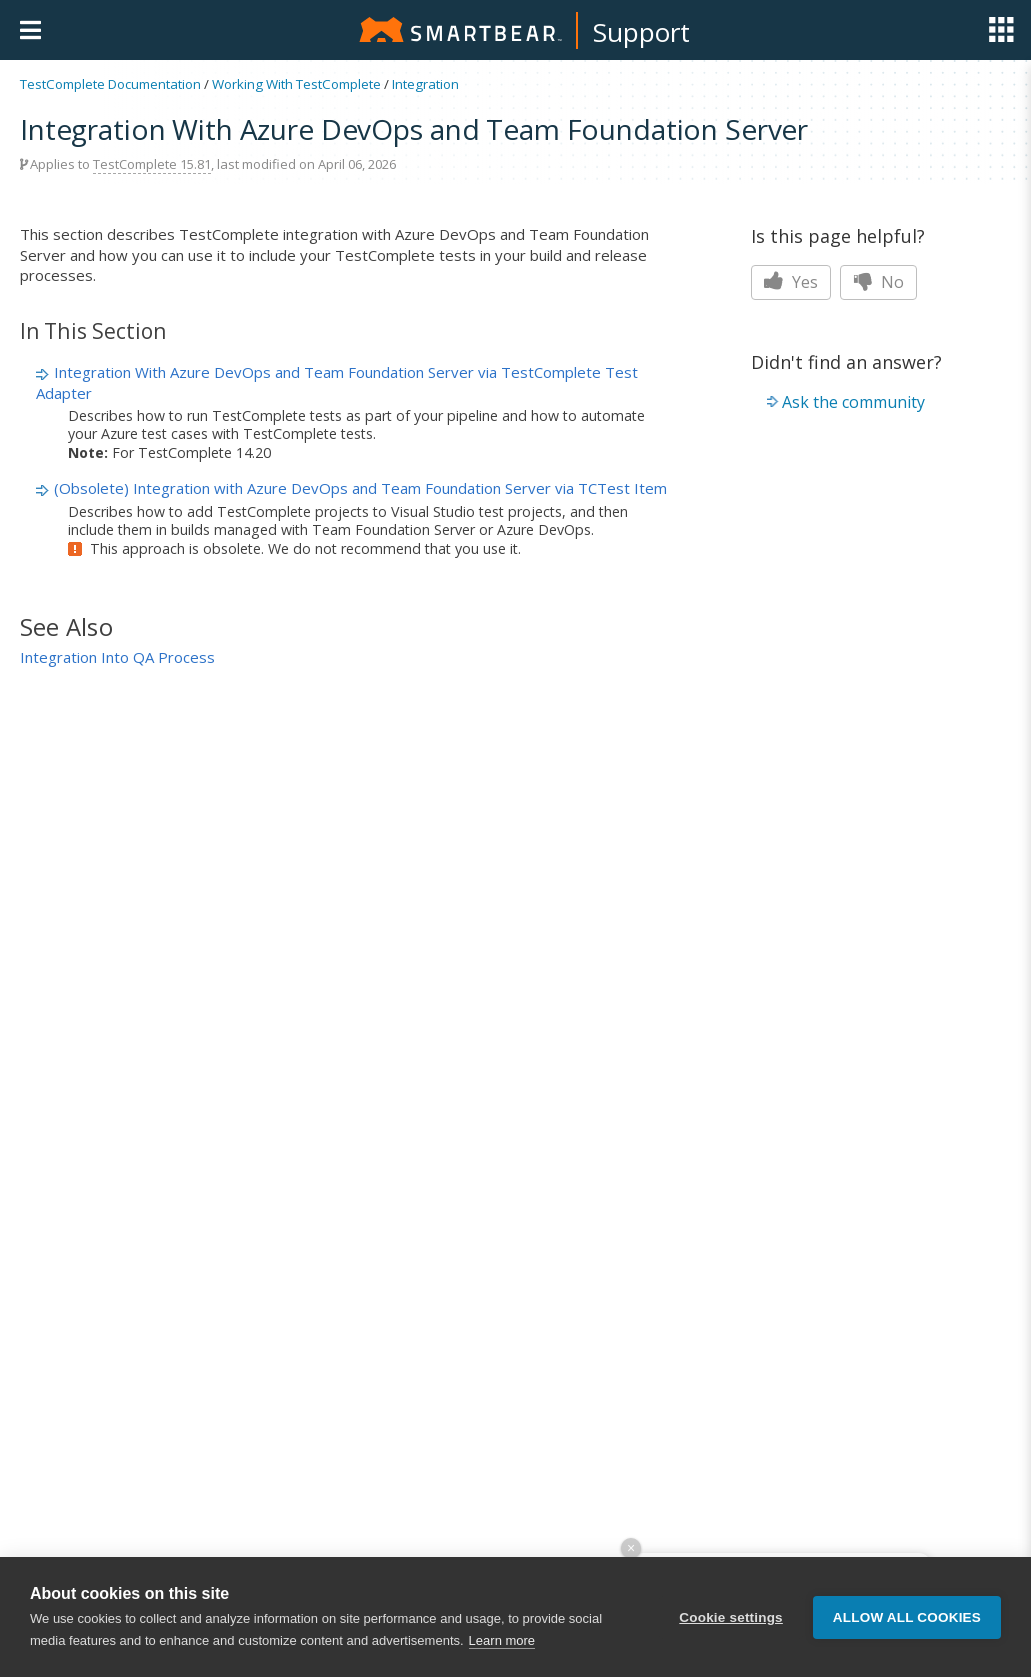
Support (641, 32)
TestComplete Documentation (110, 84)
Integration (425, 84)
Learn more (502, 1642)
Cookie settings (731, 1618)
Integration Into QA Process (117, 657)
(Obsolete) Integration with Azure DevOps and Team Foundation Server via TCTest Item (360, 488)
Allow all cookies (907, 1618)
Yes (791, 282)
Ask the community (853, 402)
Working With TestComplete (296, 84)
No (878, 282)
